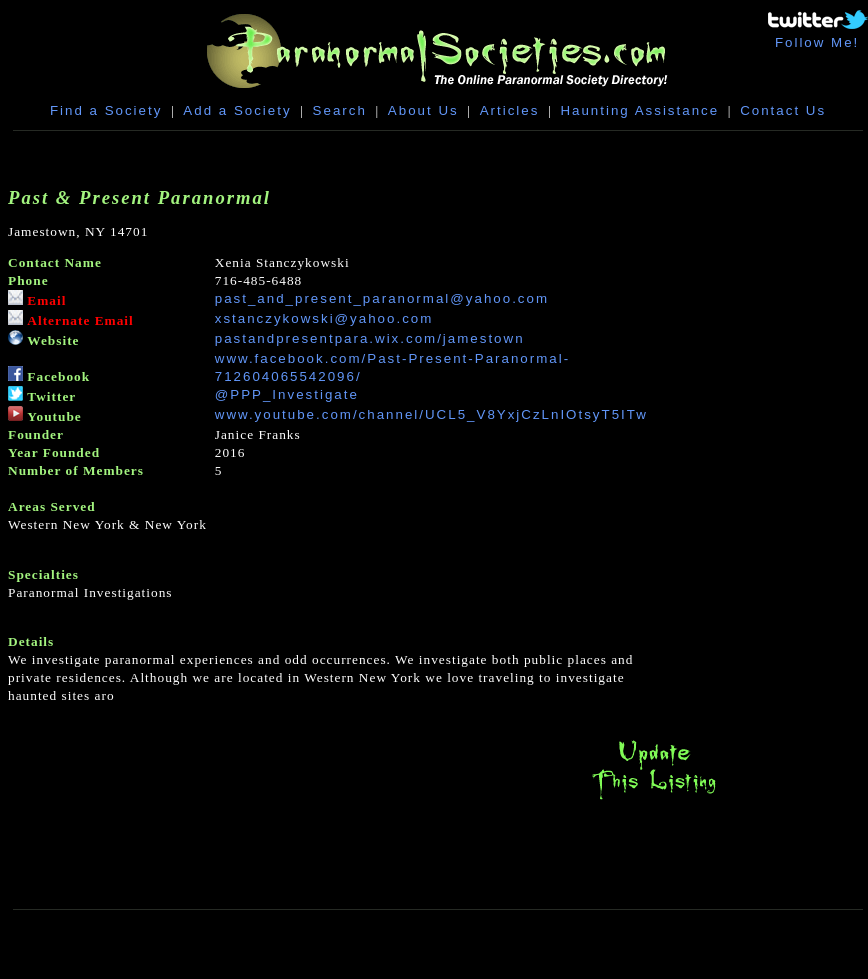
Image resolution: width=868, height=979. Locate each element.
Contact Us (783, 110)
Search (340, 110)
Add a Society (237, 110)
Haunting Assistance (639, 110)
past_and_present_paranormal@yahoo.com (382, 298)
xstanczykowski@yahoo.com (324, 318)
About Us (423, 110)
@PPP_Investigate (287, 394)
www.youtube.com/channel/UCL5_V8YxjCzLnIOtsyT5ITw (431, 414)
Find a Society (106, 110)
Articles (510, 110)
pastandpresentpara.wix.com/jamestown (370, 338)
